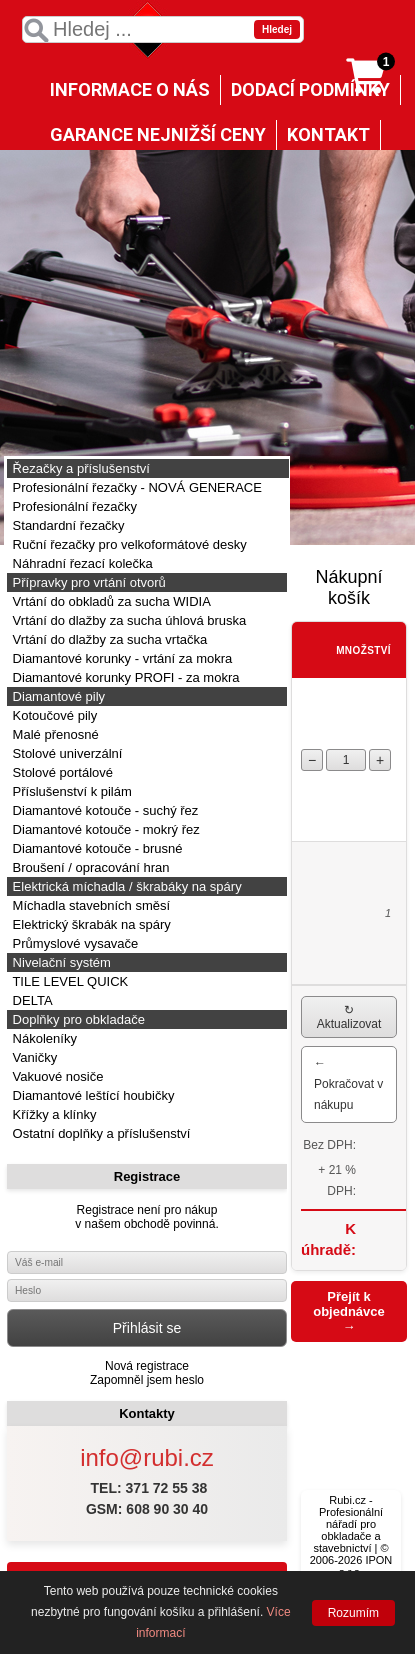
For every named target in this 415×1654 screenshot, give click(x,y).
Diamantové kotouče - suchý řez (103, 810)
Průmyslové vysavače (73, 943)
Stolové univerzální (65, 753)
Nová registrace (147, 1366)
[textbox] (163, 29)
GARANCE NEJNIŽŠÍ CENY (158, 134)
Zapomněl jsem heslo (147, 1380)
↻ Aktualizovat (349, 1017)
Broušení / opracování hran (89, 867)
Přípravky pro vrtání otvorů (87, 582)
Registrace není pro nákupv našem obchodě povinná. (146, 1217)
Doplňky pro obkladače (77, 1019)
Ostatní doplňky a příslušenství (99, 1133)
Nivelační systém (60, 962)
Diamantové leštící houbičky (91, 1095)
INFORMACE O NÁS (130, 89)
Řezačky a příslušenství (79, 468)
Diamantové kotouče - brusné (95, 848)
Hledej (277, 29)
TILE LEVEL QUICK (68, 981)
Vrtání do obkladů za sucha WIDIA (110, 601)
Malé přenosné (54, 734)
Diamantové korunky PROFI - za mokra (124, 677)
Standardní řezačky (67, 525)
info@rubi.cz (147, 1457)
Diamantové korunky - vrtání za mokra (120, 658)
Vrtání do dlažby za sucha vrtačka (108, 639)
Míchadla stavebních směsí (89, 905)
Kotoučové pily (53, 715)
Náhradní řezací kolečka (81, 563)
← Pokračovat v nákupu (348, 1084)
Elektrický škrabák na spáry (90, 924)
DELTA (31, 1000)
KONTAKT (328, 134)
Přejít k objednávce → (349, 1311)
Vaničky (33, 1057)
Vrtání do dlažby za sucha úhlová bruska (127, 620)
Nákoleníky (43, 1038)
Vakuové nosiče (56, 1076)
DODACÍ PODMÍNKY (310, 89)
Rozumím (353, 1613)
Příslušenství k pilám (70, 791)
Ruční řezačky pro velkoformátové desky (128, 544)
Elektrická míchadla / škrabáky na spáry (125, 886)
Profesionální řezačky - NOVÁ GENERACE (135, 487)
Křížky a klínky (52, 1114)
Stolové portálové (61, 772)
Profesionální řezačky (73, 506)
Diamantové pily (57, 696)
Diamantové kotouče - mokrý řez (104, 829)
